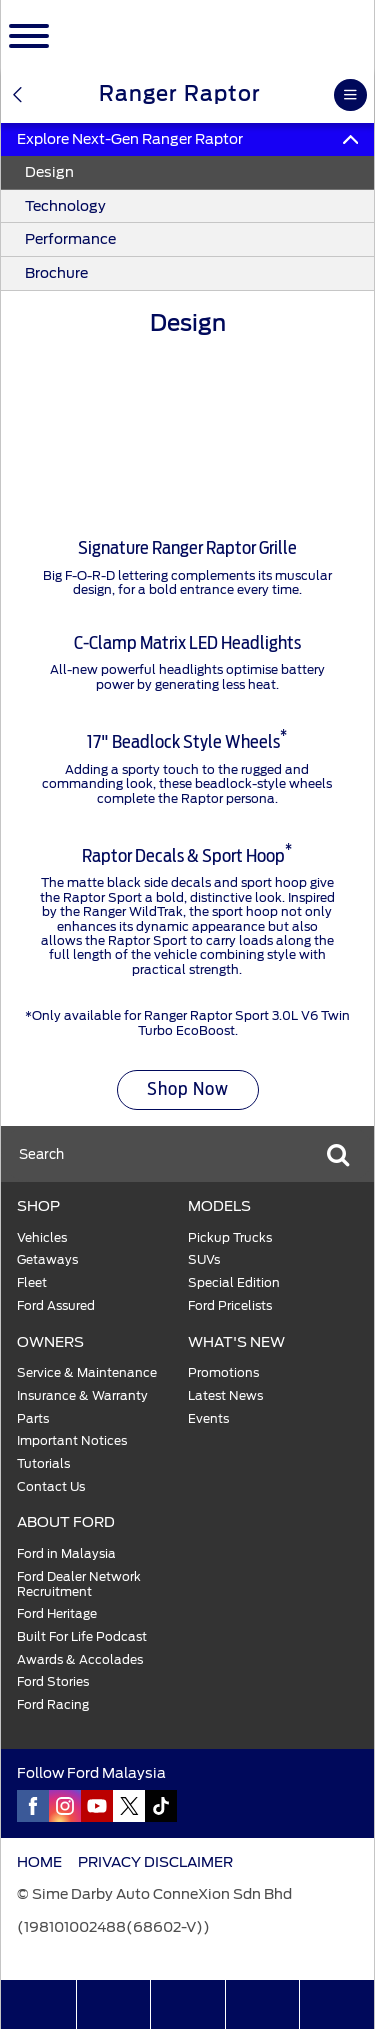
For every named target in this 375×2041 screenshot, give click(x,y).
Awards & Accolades (80, 1660)
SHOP (38, 1206)
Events (208, 1419)
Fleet (32, 1283)
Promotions (223, 1373)
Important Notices (72, 1441)
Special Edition (234, 1283)
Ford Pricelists (230, 1306)
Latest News (225, 1396)
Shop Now (188, 1090)
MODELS (219, 1206)
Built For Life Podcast (82, 1637)
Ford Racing (53, 1705)
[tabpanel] (187, 417)
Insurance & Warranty (82, 1396)
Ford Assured (56, 1306)
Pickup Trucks (230, 1238)
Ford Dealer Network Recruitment (79, 1584)
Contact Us (51, 1487)
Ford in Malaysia (66, 1554)
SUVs (204, 1260)
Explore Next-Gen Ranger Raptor (187, 139)
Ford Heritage (57, 1614)
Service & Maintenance (87, 1373)
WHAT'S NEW (236, 1342)
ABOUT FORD (66, 1522)
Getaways (47, 1260)
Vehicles (42, 1238)
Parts (33, 1419)
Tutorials (43, 1464)
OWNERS (50, 1342)
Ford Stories (53, 1682)
